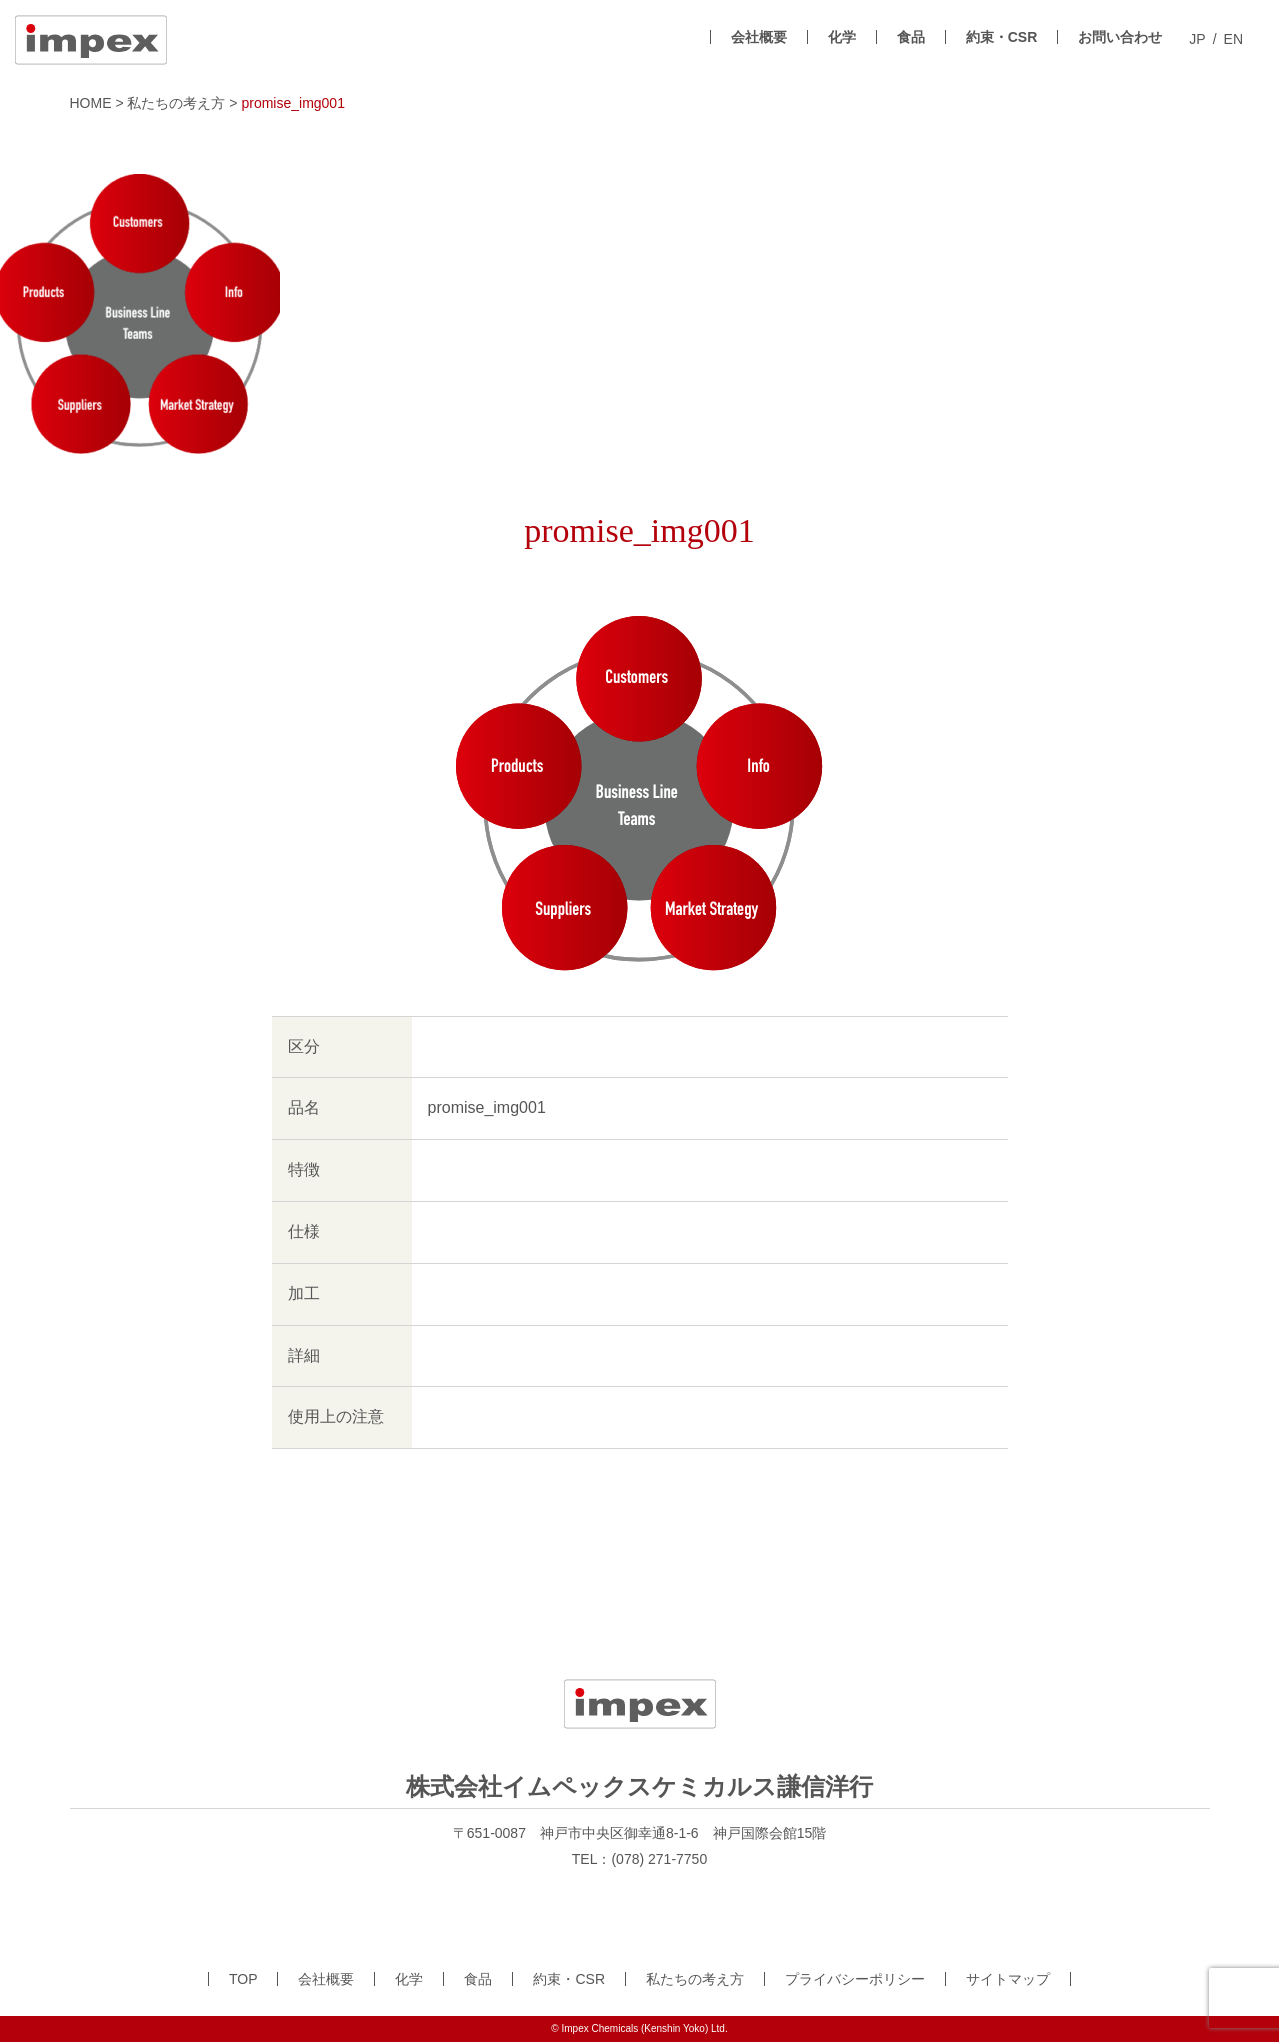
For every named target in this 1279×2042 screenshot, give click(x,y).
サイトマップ (1008, 1979)
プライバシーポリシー (855, 1979)
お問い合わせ (1120, 37)
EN (1233, 39)
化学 (842, 37)
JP (1197, 39)
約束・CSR (1002, 37)
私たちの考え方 (695, 1979)
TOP (243, 1979)
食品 (911, 37)
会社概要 (759, 37)
